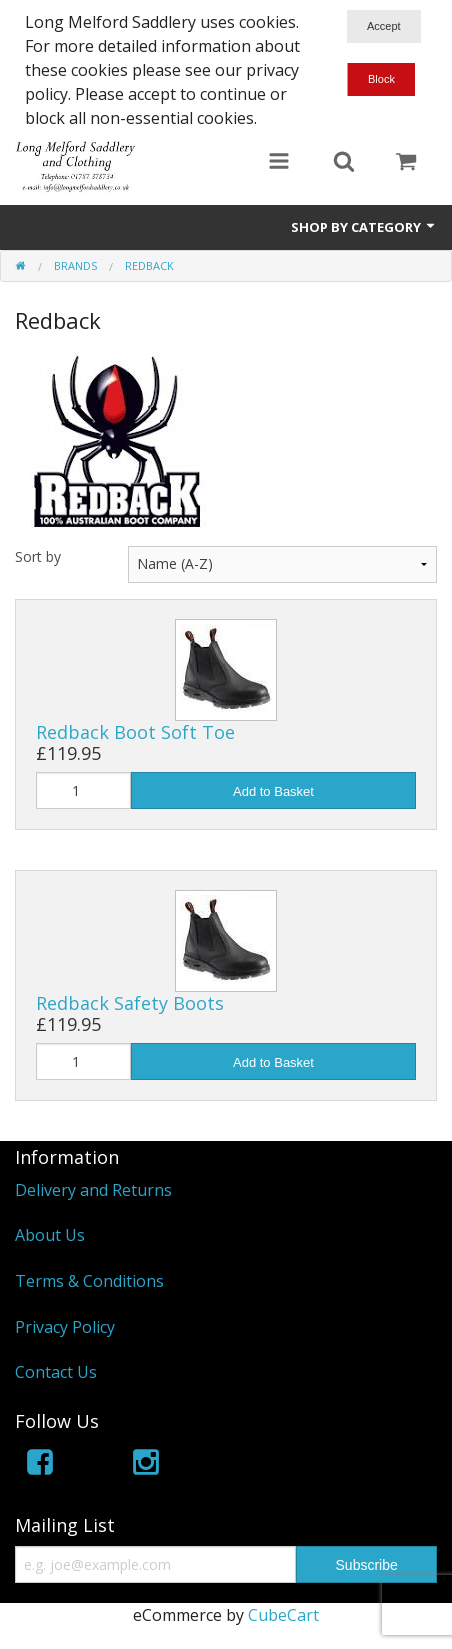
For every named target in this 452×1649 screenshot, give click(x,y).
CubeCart (283, 1615)
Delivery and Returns (93, 1190)
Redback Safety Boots (130, 1003)
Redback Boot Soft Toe (135, 732)
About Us (50, 1235)
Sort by (38, 556)
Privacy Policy (65, 1327)
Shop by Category (364, 227)
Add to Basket (273, 791)
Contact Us (56, 1372)
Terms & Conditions (89, 1281)
